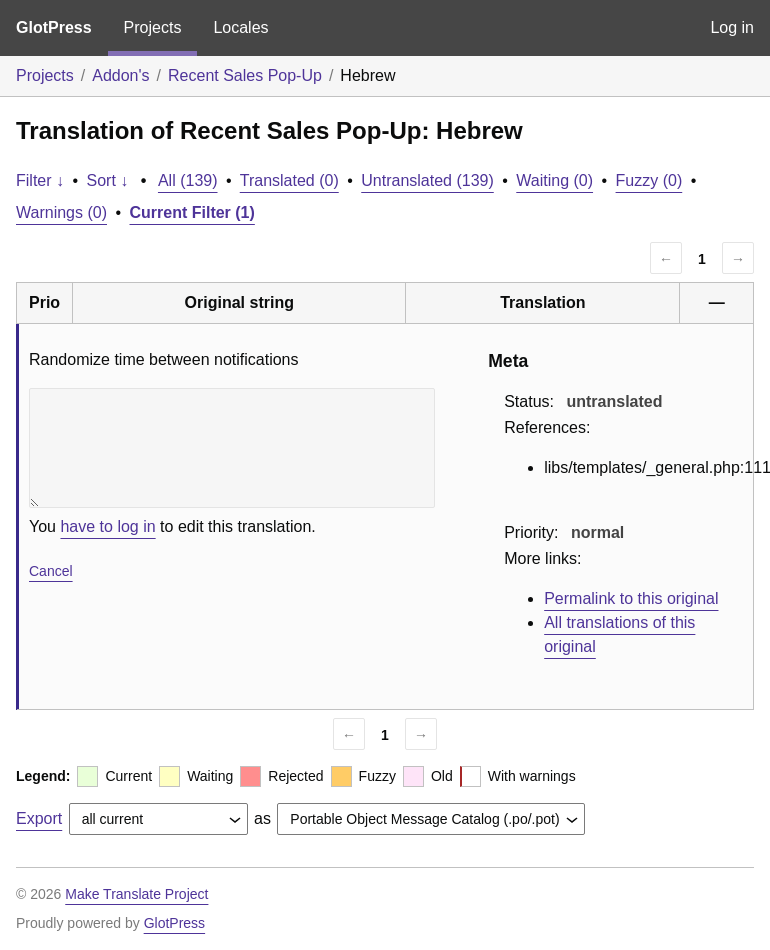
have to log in (107, 526)
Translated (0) (289, 180)
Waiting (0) (554, 180)
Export (39, 818)
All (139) (188, 180)
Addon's (120, 75)
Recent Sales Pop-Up (245, 75)
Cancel (51, 571)
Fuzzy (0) (649, 180)
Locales (240, 27)
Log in (732, 27)
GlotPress (54, 27)
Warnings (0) (61, 212)
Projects (153, 27)
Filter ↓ (40, 180)
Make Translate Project (136, 894)
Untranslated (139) (427, 180)
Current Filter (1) (192, 212)
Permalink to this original (631, 598)
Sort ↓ (108, 180)
